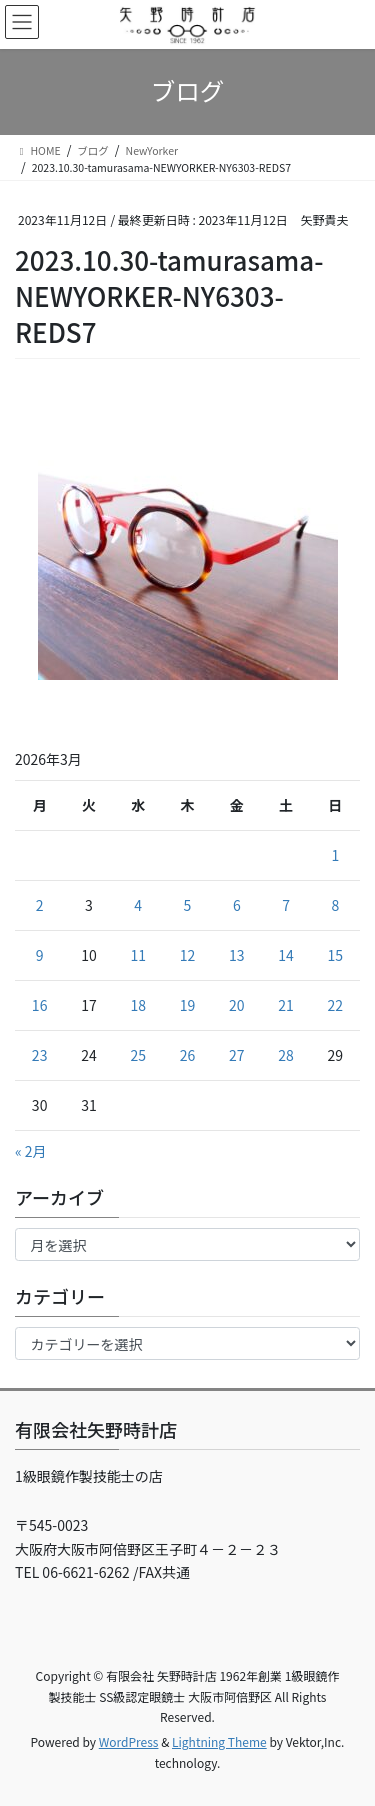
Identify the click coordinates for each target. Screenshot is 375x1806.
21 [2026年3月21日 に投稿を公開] (286, 1005)
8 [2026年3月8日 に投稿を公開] (335, 905)
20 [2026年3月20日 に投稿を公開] (237, 1005)
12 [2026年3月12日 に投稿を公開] (188, 955)
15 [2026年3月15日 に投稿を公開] (336, 955)
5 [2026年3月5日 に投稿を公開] (188, 905)
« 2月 (31, 1151)
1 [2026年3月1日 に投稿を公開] (335, 855)
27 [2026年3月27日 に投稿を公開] (237, 1055)
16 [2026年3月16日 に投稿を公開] (40, 1005)
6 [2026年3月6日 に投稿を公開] (237, 905)
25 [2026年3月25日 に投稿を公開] (138, 1055)
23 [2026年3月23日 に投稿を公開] (40, 1055)
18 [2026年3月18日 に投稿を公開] (138, 1005)
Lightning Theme (219, 1741)
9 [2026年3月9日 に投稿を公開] (40, 955)
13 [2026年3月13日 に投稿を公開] (237, 955)
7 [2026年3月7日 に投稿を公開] (286, 905)
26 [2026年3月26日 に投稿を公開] (188, 1055)
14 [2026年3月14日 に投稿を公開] (286, 955)
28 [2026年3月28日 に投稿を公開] (286, 1055)
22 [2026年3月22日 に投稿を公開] (336, 1005)
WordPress (129, 1741)
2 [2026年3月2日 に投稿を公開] (40, 905)
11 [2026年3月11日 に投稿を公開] (138, 955)
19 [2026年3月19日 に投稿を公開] (188, 1005)
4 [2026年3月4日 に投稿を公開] (138, 905)
